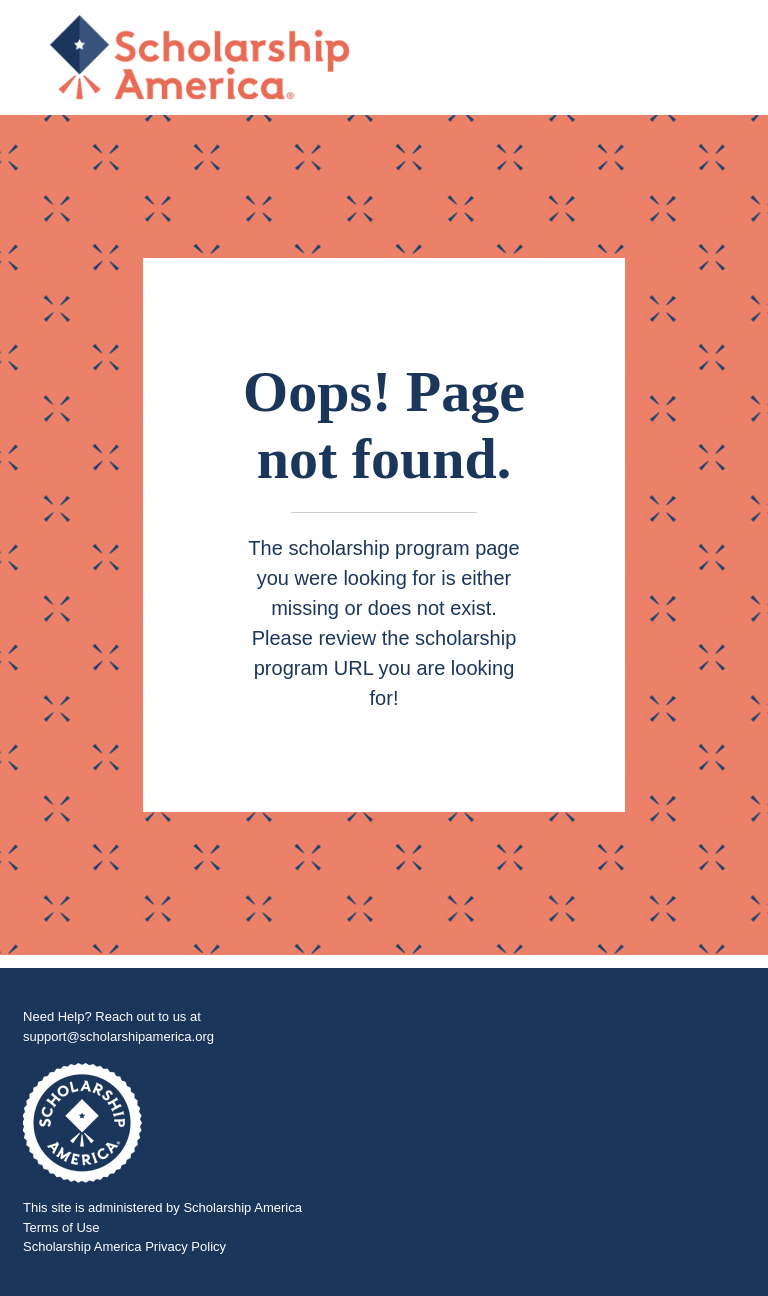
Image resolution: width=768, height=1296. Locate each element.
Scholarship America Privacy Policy (124, 1246)
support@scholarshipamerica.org (118, 1036)
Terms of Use (61, 1227)
